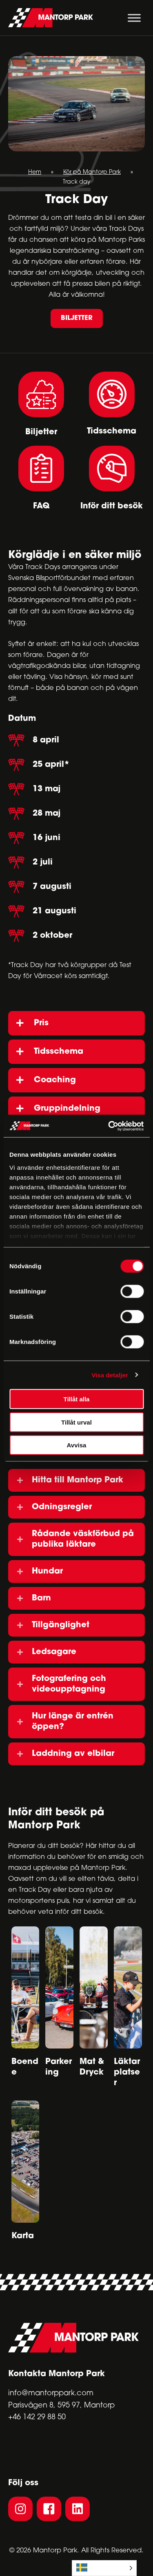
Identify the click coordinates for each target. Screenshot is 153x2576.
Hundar (47, 1571)
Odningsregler (62, 1507)
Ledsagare (54, 1652)
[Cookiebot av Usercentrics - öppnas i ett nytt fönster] (109, 1126)
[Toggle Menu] (134, 18)
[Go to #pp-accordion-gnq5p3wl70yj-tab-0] (41, 404)
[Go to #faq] (41, 478)
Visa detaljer (109, 1374)
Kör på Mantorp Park (92, 172)
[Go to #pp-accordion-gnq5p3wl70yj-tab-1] (112, 405)
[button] (77, 318)
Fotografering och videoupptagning (69, 1684)
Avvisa (76, 1445)
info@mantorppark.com (50, 2393)
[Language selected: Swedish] (104, 2568)
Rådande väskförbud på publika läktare (83, 1539)
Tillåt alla (77, 1399)
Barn (41, 1598)
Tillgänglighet (60, 1625)
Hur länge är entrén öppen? (72, 1721)
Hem (34, 172)
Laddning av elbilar (73, 1754)
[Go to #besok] (112, 478)
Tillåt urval (76, 1421)
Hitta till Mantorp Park (77, 1480)
